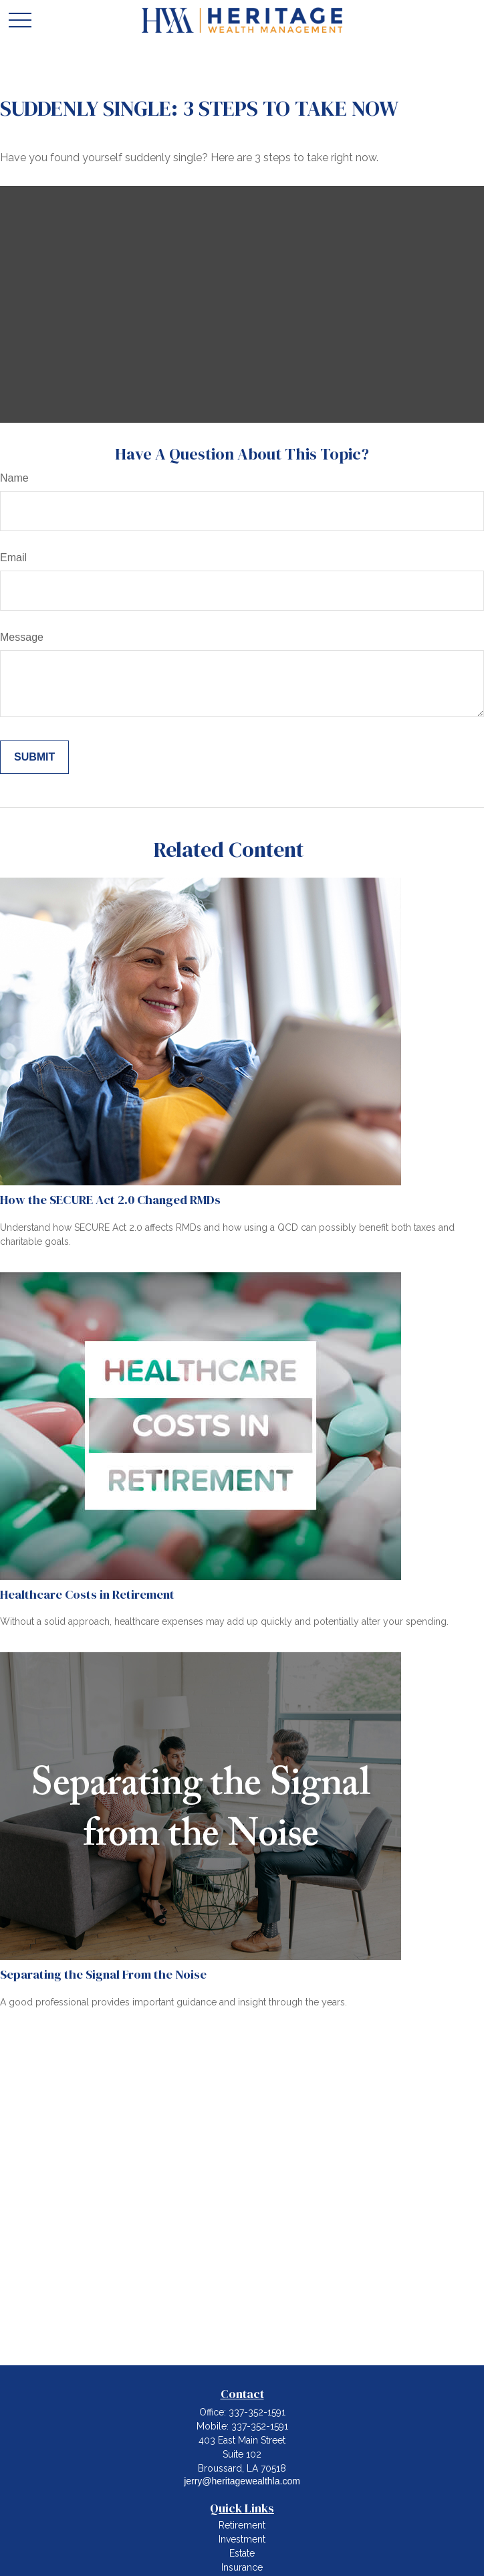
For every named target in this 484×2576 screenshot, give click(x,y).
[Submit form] (34, 757)
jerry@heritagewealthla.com (242, 2481)
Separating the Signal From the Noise (103, 1974)
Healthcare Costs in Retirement (87, 1594)
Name (14, 478)
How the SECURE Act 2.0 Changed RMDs (110, 1199)
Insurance (242, 2567)
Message (21, 637)
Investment (242, 2539)
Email (13, 557)
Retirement (242, 2525)
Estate (242, 2553)
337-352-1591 (257, 2412)
